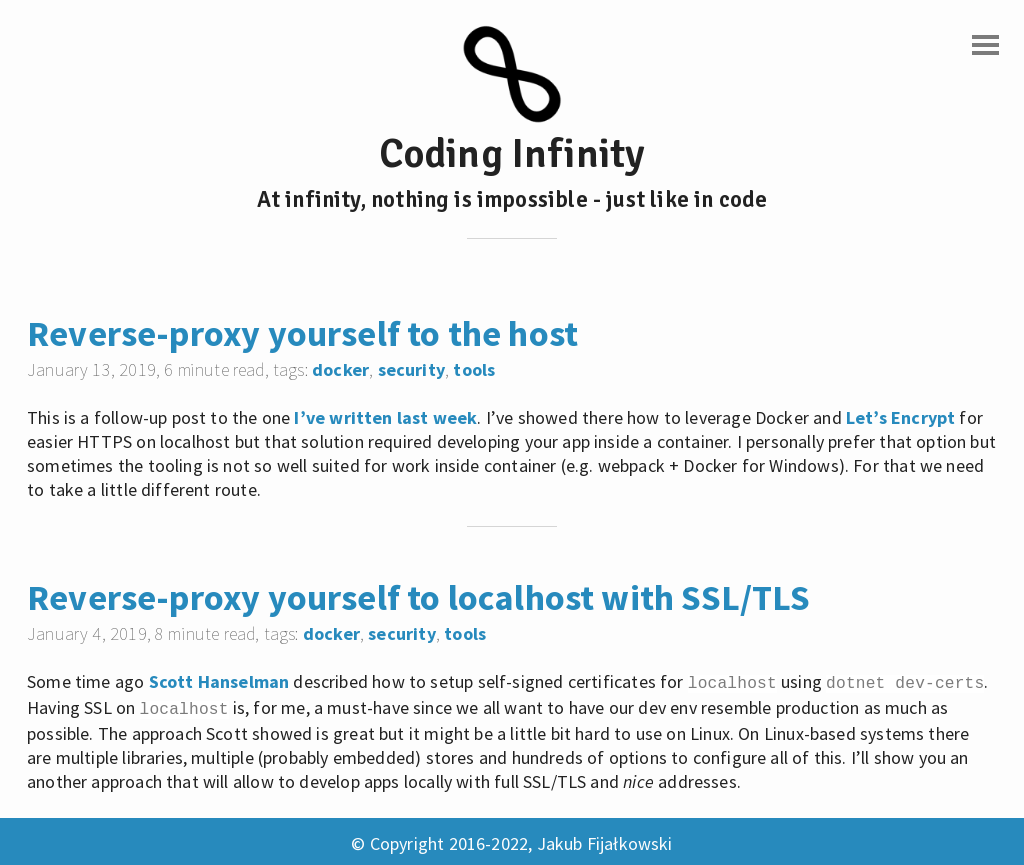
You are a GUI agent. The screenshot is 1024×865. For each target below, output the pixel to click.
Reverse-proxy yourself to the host (302, 333)
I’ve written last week (385, 417)
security (411, 369)
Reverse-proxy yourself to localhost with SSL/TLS (419, 597)
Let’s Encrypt (900, 417)
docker (340, 369)
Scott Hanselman (219, 681)
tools (474, 369)
